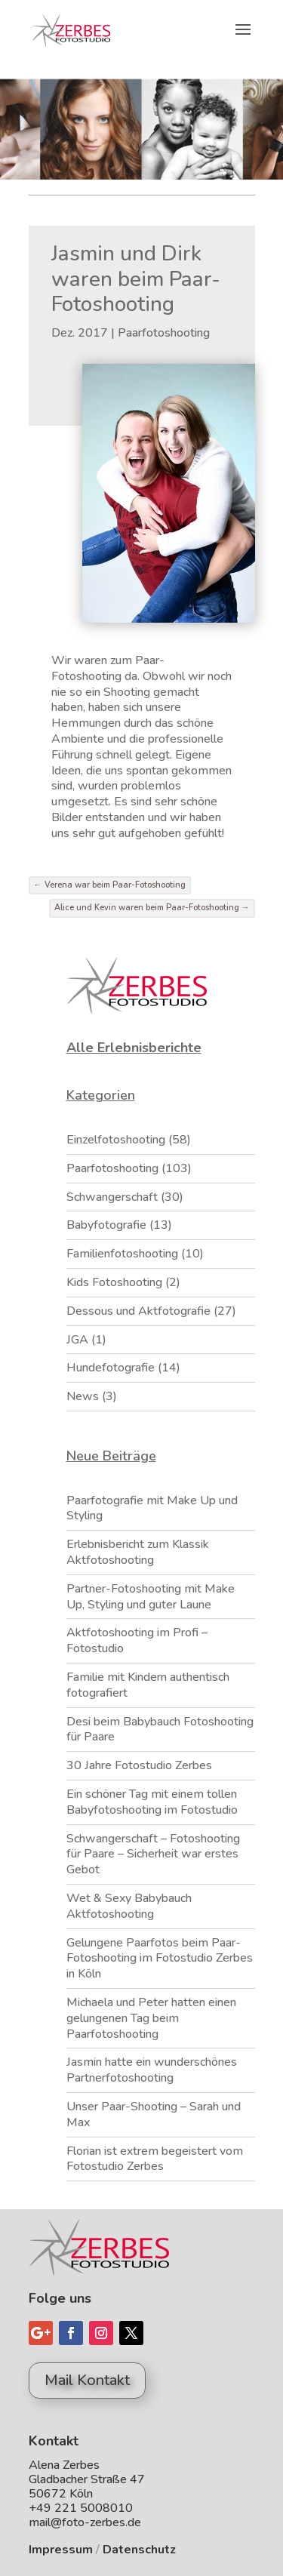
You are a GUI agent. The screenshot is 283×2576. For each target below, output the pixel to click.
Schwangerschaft (112, 1197)
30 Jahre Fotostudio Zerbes (139, 1765)
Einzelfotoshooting (115, 1139)
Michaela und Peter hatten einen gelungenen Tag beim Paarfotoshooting (151, 2018)
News (82, 1396)
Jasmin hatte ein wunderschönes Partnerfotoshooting (151, 2070)
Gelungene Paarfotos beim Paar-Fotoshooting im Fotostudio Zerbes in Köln (159, 1958)
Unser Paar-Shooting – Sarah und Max (153, 2114)
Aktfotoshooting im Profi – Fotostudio (137, 1640)
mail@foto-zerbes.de (85, 2522)
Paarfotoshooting (164, 333)
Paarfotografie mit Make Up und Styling (152, 1508)
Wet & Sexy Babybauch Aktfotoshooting (129, 1906)
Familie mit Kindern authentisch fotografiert (147, 1685)
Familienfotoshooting (122, 1253)
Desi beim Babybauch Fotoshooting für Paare (160, 1729)
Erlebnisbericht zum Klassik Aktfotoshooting (137, 1552)
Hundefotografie (110, 1367)
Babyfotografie (106, 1225)
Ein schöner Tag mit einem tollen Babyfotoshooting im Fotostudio (152, 1802)
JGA (77, 1339)
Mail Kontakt (87, 2380)
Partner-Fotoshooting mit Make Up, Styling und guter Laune (150, 1596)
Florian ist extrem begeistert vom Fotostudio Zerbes (154, 2159)
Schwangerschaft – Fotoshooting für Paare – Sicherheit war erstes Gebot (153, 1854)
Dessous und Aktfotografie (138, 1311)
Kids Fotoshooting (114, 1282)
